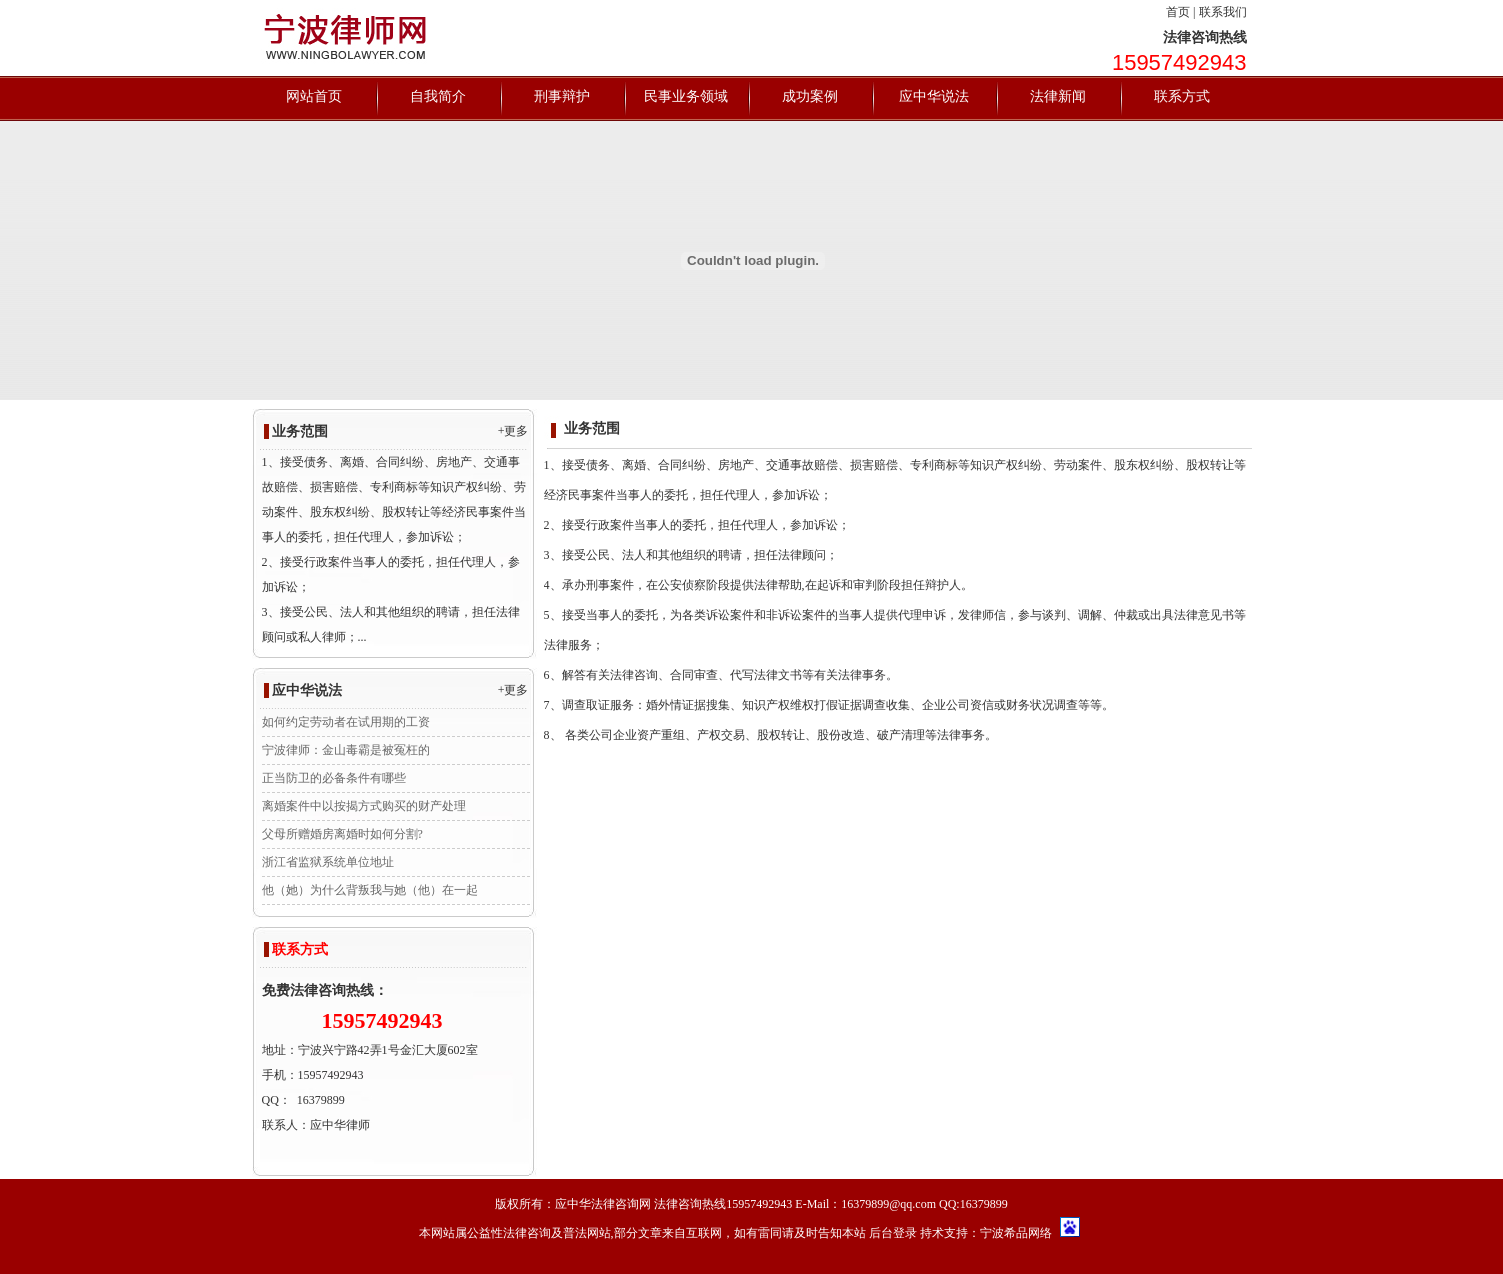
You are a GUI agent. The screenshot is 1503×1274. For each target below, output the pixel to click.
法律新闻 (1058, 96)
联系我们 (1223, 12)
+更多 (513, 431)
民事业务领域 (686, 96)
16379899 (321, 1100)
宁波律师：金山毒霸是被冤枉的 (346, 750)
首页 (1178, 12)
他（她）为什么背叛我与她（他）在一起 (370, 890)
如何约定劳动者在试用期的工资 (346, 722)
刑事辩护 (562, 96)
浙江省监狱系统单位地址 (328, 862)
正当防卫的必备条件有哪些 (334, 778)
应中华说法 (934, 96)
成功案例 (810, 96)
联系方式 (1182, 96)
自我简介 (438, 96)
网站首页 (314, 96)
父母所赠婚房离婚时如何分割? (342, 834)
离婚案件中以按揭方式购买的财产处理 (364, 806)
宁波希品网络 (1016, 1233)
